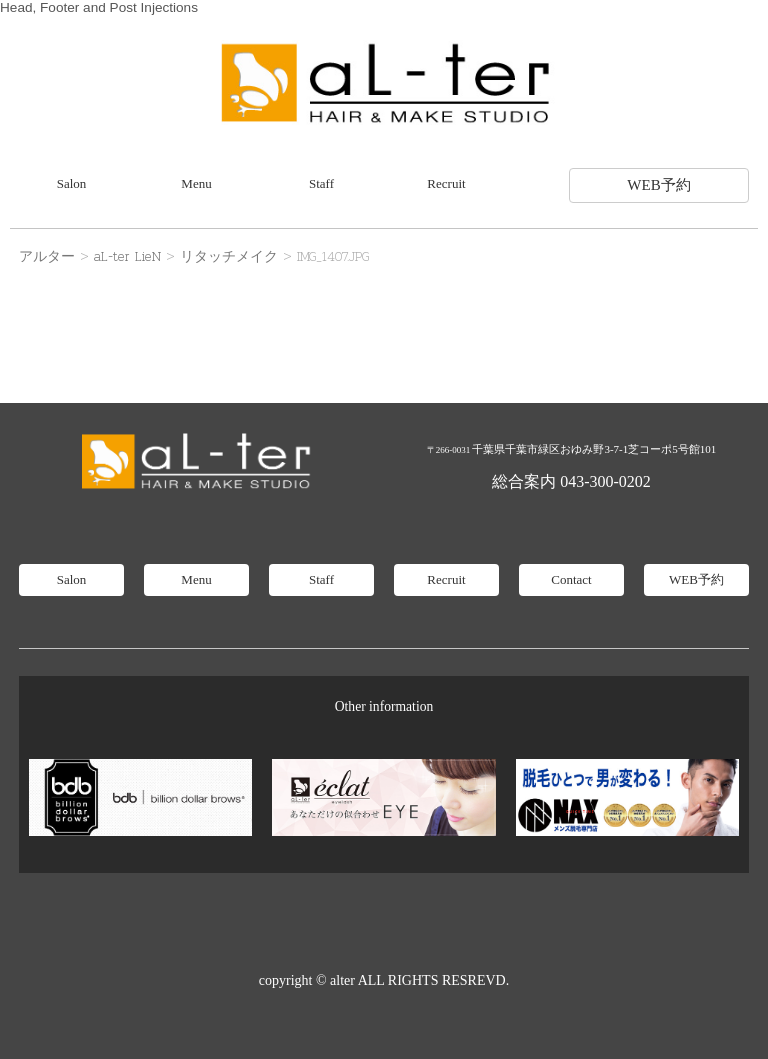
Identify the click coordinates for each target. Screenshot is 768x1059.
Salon (72, 183)
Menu (196, 183)
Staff (321, 183)
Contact (571, 579)
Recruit (446, 183)
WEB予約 (658, 185)
